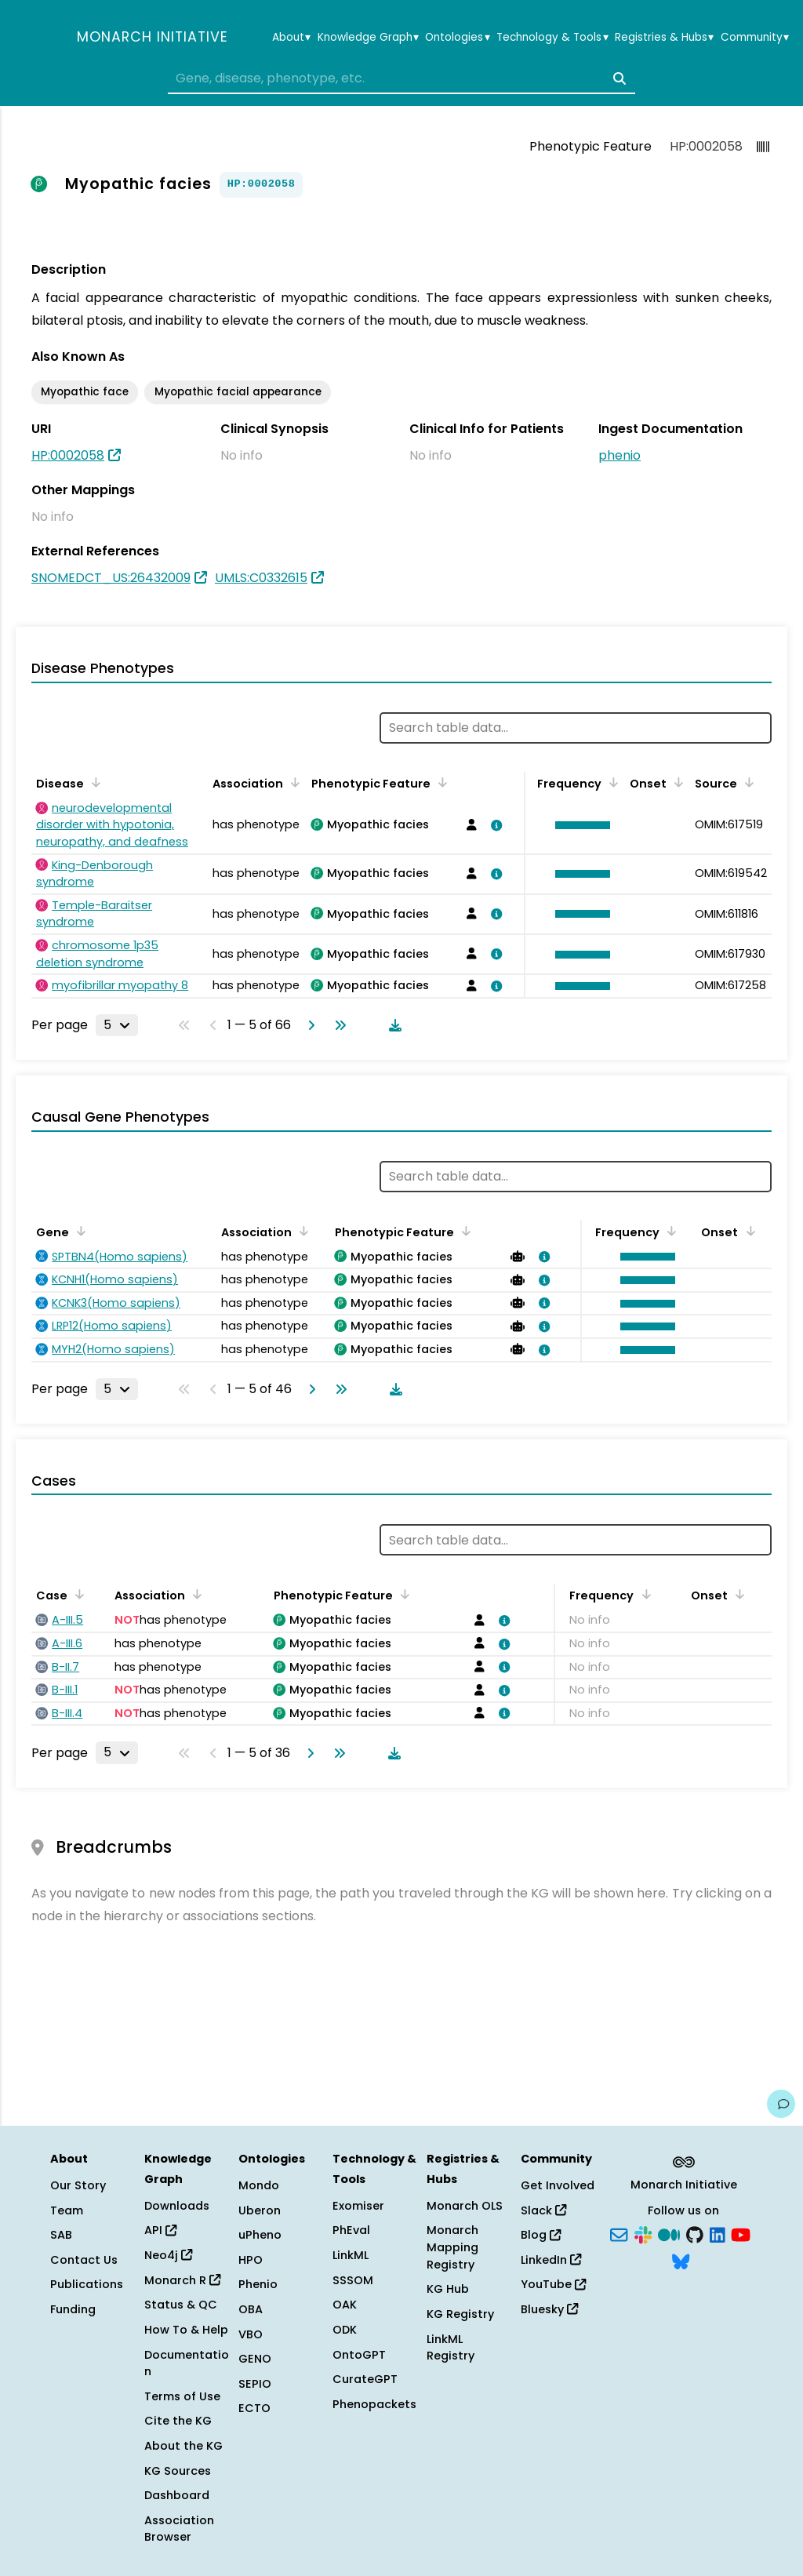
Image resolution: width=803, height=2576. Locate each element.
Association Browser (179, 2528)
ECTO (254, 2408)
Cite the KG (178, 2421)
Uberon (259, 2210)
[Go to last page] (337, 1025)
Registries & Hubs (664, 37)
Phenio (258, 2284)
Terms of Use (182, 2396)
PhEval (351, 2230)
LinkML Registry (450, 2347)
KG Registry (460, 2314)
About (291, 37)
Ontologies (457, 37)
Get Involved (557, 2185)
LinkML (350, 2255)
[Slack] (643, 2234)
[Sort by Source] (746, 782)
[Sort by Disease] (93, 782)
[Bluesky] (680, 2259)
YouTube (553, 2284)
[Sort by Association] (292, 782)
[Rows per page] (117, 1025)
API (160, 2230)
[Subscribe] (618, 2234)
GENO (254, 2359)
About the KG (183, 2446)
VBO (250, 2334)
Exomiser (358, 2206)
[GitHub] (694, 2234)
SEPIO (254, 2384)
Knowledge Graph (368, 37)
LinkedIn (551, 2260)
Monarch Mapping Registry (452, 2247)
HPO (250, 2260)
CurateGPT (365, 2379)
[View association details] (494, 825)
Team (66, 2210)
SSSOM (352, 2280)
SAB (61, 2235)
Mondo (258, 2185)
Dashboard (176, 2495)
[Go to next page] (308, 1025)
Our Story (78, 2185)
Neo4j (168, 2255)
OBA (250, 2309)
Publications (86, 2284)
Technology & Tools (552, 37)
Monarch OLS (465, 2206)
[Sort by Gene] (78, 1231)
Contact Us (84, 2260)
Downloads (176, 2206)
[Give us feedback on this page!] (781, 2104)
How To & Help (186, 2330)
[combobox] (401, 78)
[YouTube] (740, 2234)
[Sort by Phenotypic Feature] (440, 782)
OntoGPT (359, 2355)
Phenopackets (374, 2404)
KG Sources (177, 2471)
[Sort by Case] (76, 1594)
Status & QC (180, 2304)
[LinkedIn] (717, 2234)
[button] (578, 825)
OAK (344, 2304)
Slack (543, 2210)
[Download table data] (392, 1025)
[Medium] (669, 2234)
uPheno (260, 2235)
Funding (73, 2309)
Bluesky (549, 2309)
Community (755, 37)
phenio (619, 455)
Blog (541, 2235)
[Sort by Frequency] (610, 782)
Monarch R (182, 2280)
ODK (344, 2330)
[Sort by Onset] (676, 782)
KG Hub (448, 2289)
